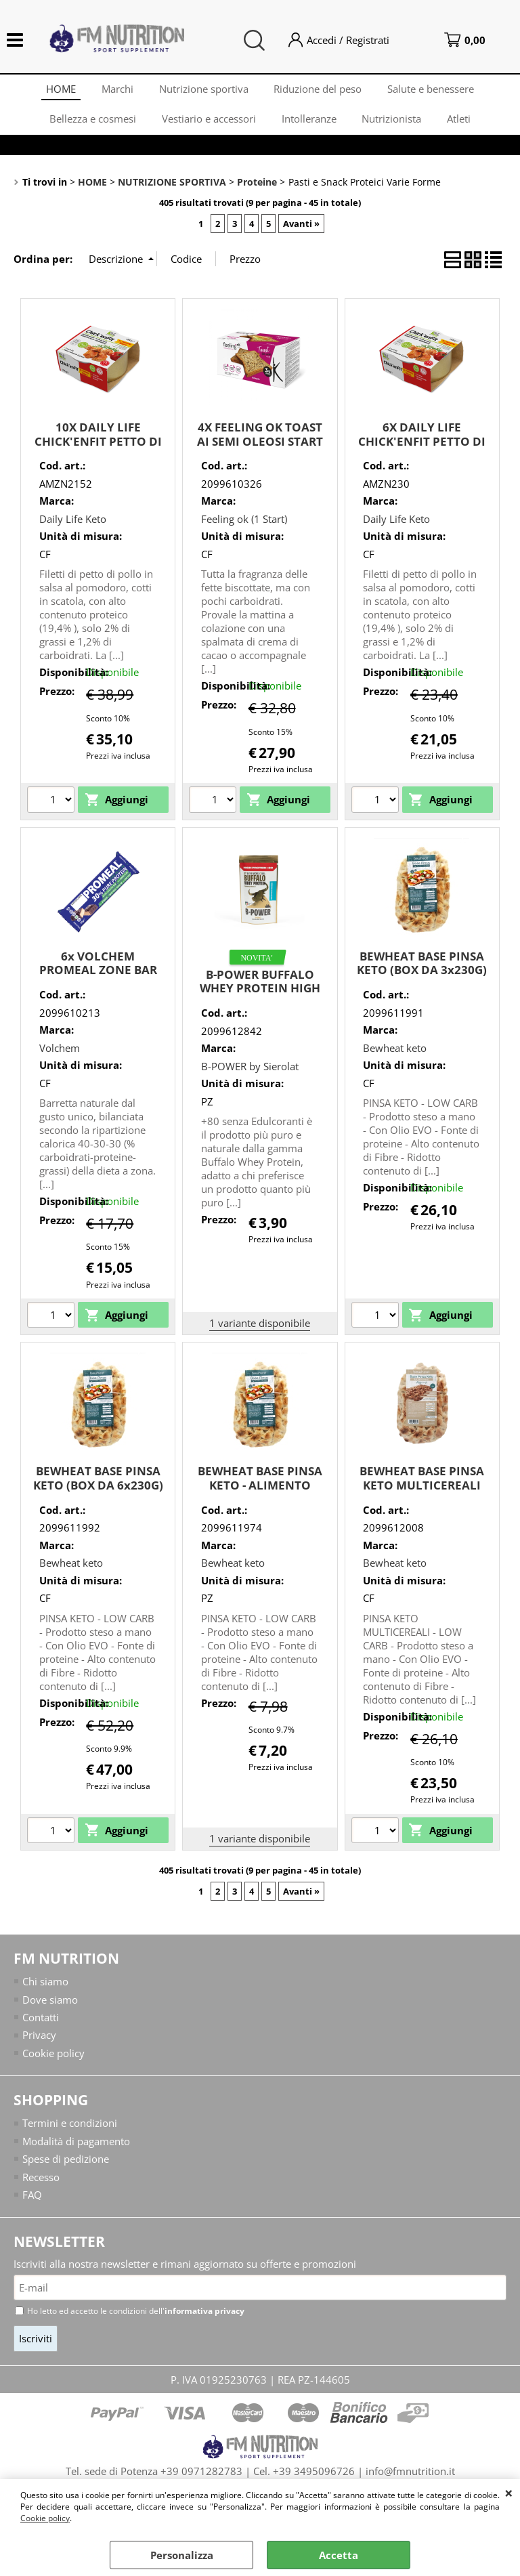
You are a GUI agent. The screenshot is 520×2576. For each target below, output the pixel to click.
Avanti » (301, 231)
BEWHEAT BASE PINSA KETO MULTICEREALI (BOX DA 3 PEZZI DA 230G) (422, 1499)
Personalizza (181, 2555)
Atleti (462, 124)
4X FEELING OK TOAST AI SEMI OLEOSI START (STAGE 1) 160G (260, 448)
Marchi (116, 90)
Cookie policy (45, 2518)
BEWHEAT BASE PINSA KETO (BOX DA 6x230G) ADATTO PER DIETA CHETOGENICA (98, 1499)
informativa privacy (204, 2319)
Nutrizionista (393, 124)
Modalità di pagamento (76, 2148)
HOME (58, 90)
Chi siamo (45, 1989)
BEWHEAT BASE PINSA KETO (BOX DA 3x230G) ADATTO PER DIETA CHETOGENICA (422, 984)
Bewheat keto (395, 1055)
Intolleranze (309, 124)
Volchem (59, 1055)
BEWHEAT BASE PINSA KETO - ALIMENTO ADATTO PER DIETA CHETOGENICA (260, 1499)
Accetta (338, 2555)
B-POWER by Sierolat (250, 1073)
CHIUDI (508, 2492)
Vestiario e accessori (207, 124)
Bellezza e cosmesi (90, 124)
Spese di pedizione (65, 2167)
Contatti (40, 2024)
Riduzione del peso (320, 90)
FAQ (32, 2203)
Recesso (41, 2184)
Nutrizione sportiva (203, 90)
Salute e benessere (434, 90)
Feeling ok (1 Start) (244, 526)
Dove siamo (50, 2007)
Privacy (39, 2043)
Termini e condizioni (69, 2131)
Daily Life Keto (72, 526)
